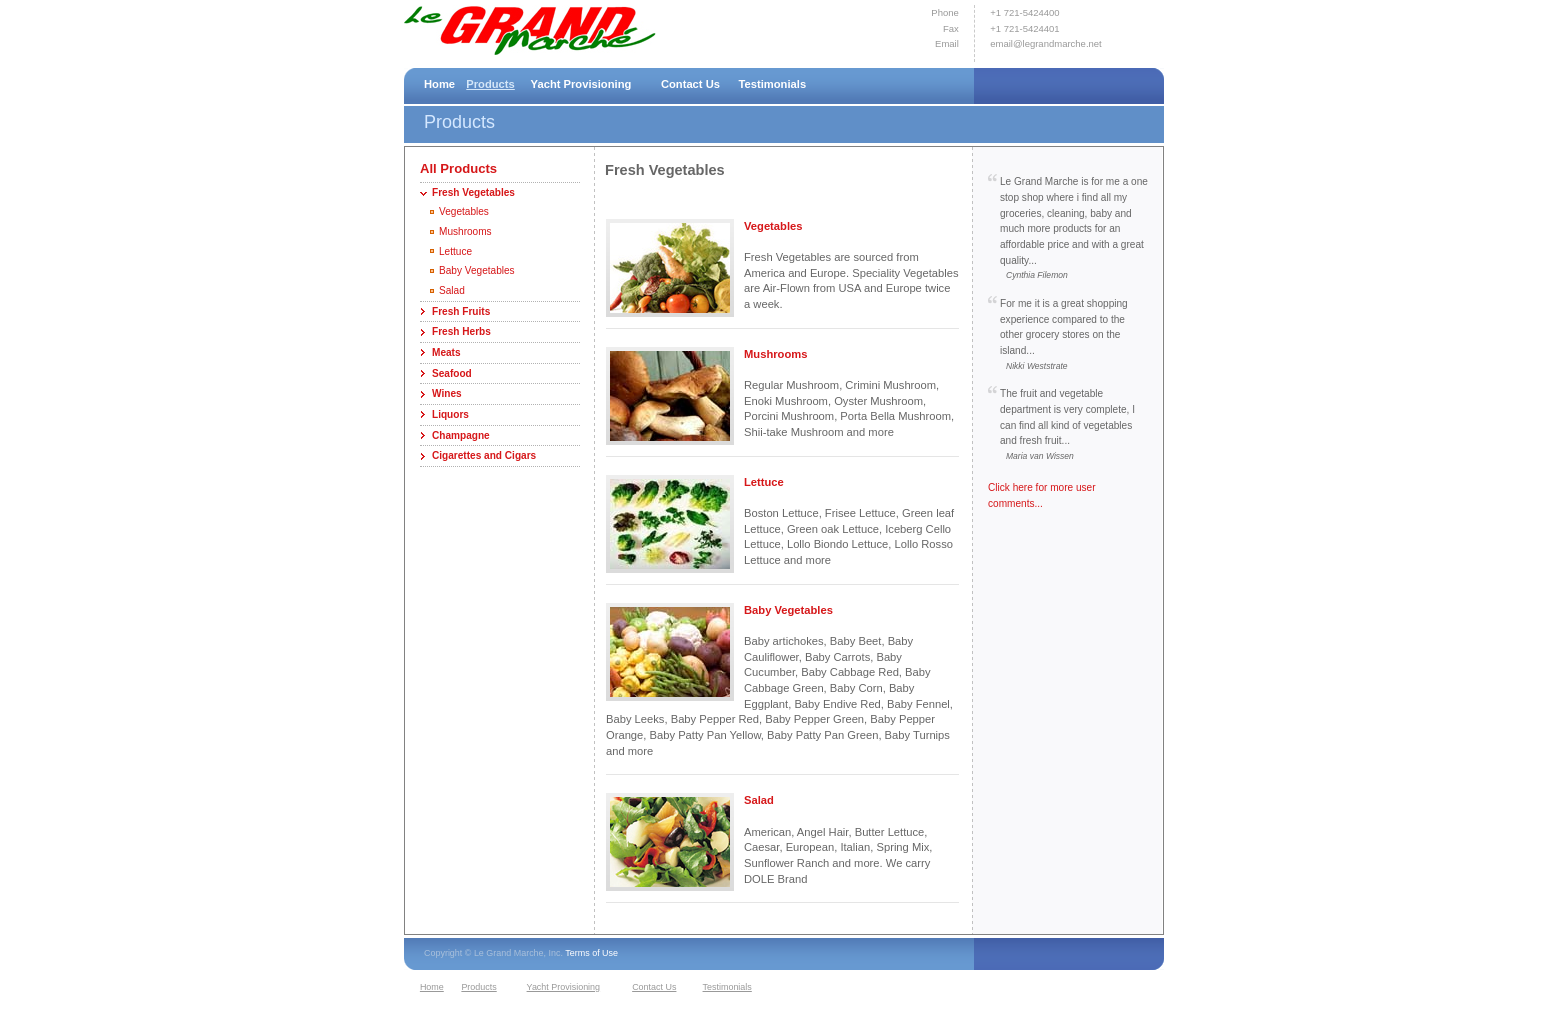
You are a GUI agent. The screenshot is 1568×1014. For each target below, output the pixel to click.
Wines (447, 393)
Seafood (452, 373)
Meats (446, 352)
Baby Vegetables (477, 270)
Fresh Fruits (461, 311)
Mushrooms (465, 231)
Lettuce (455, 251)
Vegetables (464, 211)
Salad (452, 290)
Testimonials (773, 84)
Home (439, 84)
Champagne (461, 435)
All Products (458, 168)
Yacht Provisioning (581, 84)
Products (490, 84)
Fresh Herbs (461, 331)
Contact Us (690, 84)
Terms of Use (591, 953)
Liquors (450, 414)
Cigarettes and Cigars (484, 455)
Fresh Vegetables (473, 192)
